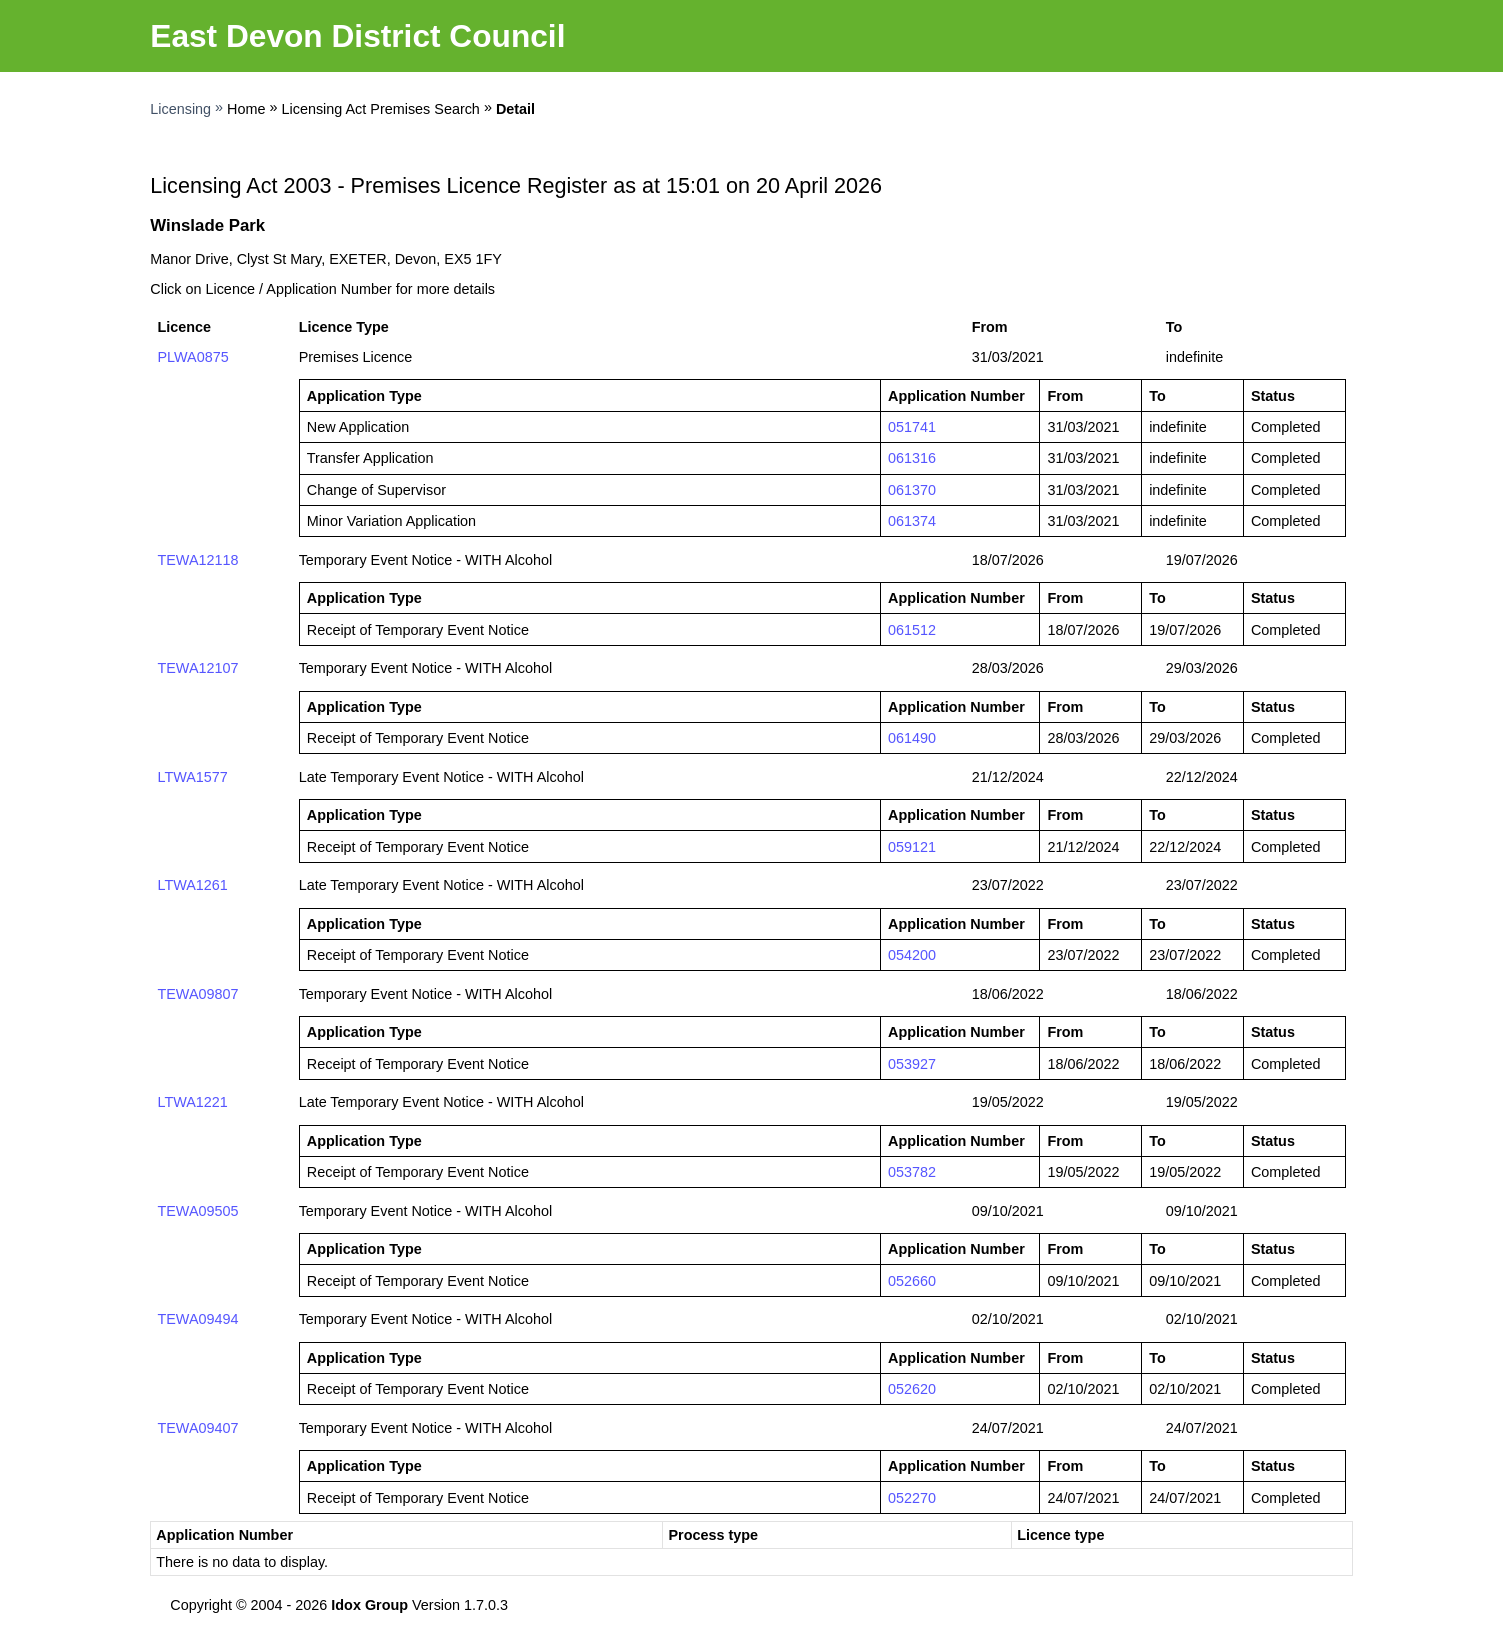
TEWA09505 (197, 1211)
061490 (912, 738)
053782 (912, 1172)
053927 (912, 1064)
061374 (912, 521)
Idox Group (369, 1605)
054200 (912, 955)
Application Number (224, 1535)
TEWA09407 (197, 1428)
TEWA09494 (197, 1319)
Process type (713, 1535)
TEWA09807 (197, 994)
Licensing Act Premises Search (381, 109)
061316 (912, 458)
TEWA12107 (197, 668)
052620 (912, 1389)
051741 (912, 427)
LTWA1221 (192, 1102)
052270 (912, 1498)
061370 (912, 490)
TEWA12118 (197, 560)
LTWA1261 (192, 885)
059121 (912, 847)
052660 (912, 1281)
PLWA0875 (192, 357)
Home (246, 109)
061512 (912, 630)
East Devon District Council (357, 36)
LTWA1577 (192, 777)
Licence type (1060, 1535)
